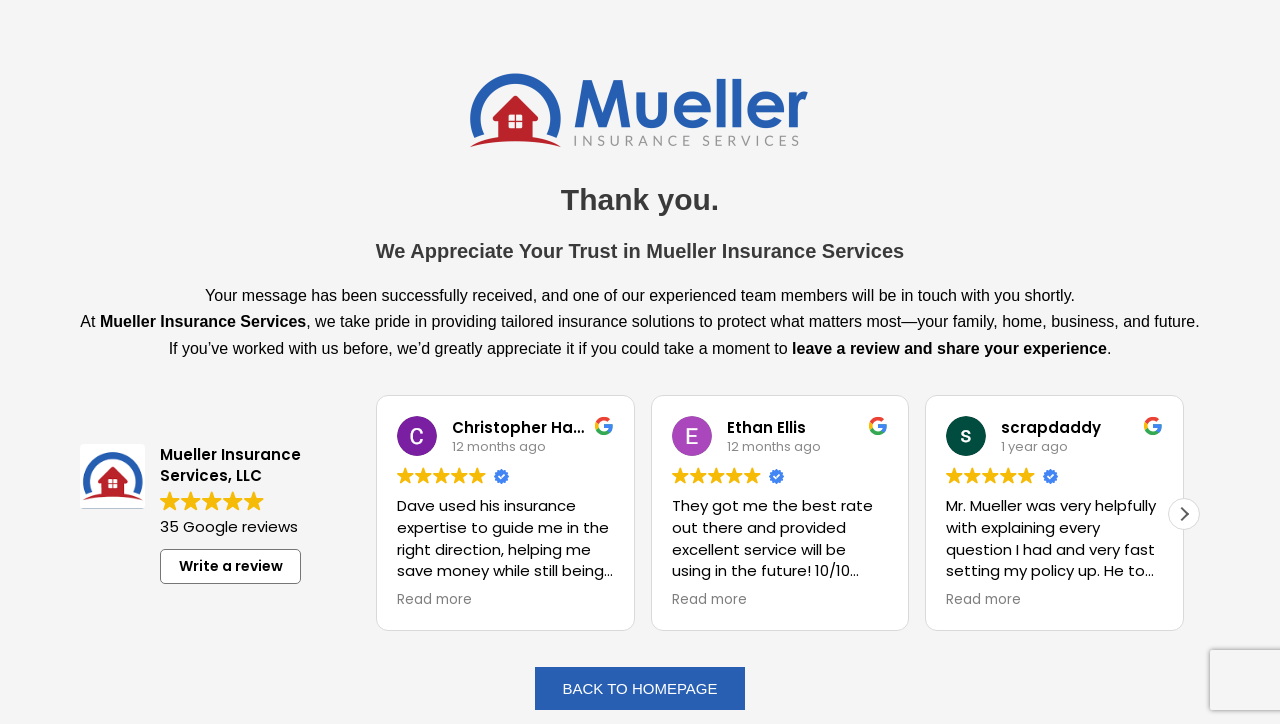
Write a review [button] (231, 566)
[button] (1184, 514)
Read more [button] (434, 600)
